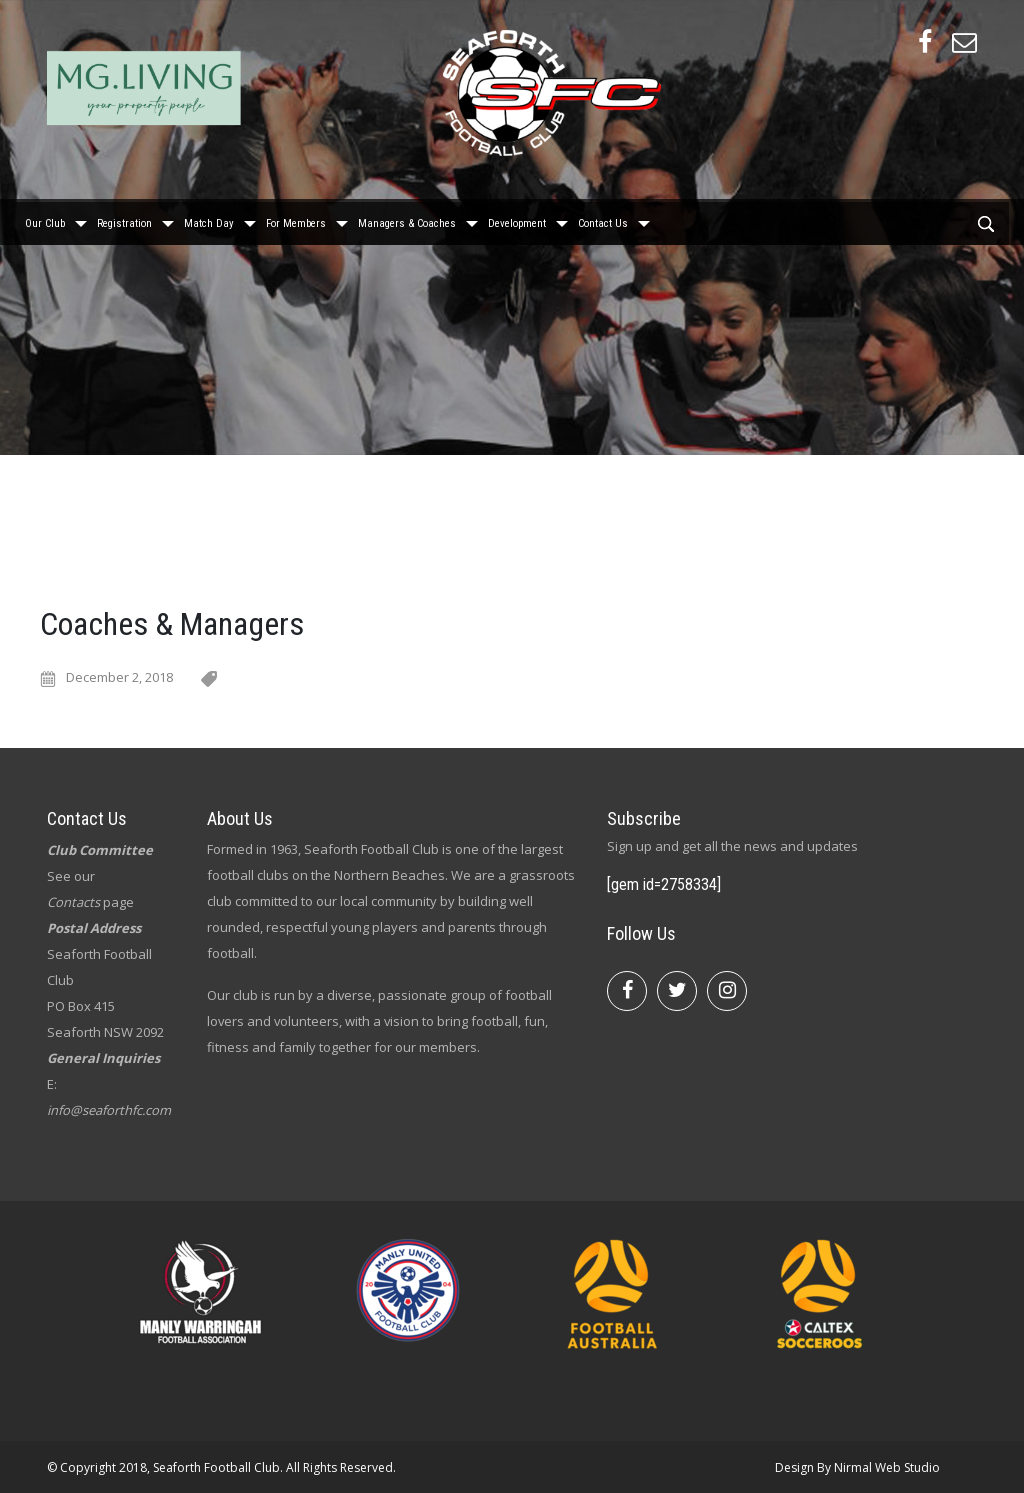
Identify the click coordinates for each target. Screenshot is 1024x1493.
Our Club (45, 220)
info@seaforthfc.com (109, 1110)
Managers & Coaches (407, 220)
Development (517, 220)
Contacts (73, 902)
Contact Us (603, 220)
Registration (124, 220)
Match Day (209, 220)
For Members (296, 220)
